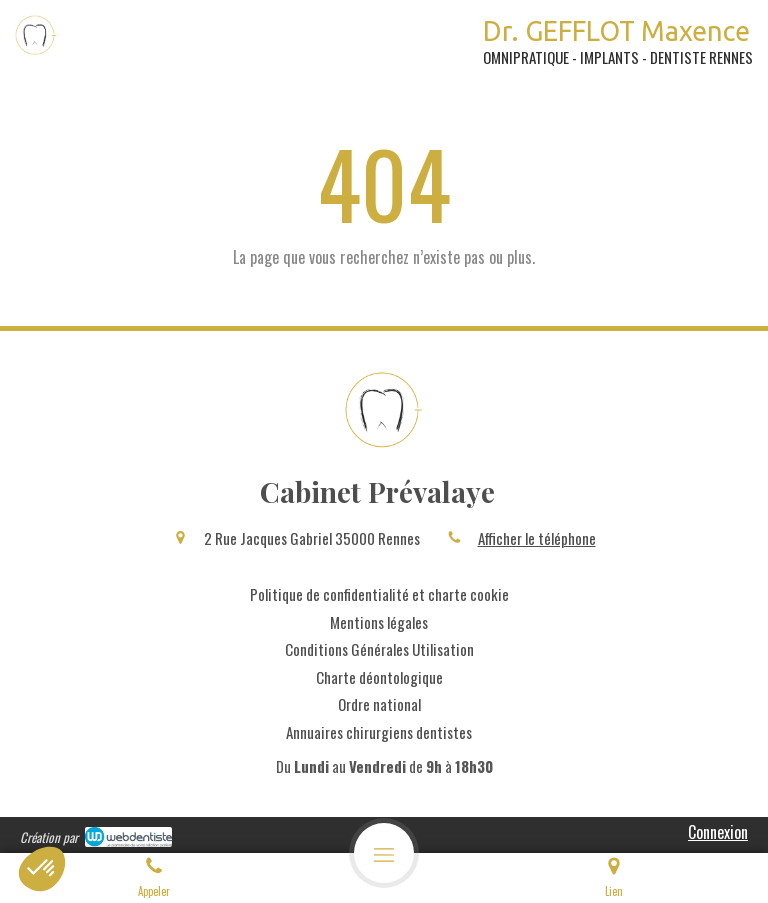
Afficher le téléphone (537, 538)
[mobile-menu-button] (384, 853)
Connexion (718, 832)
